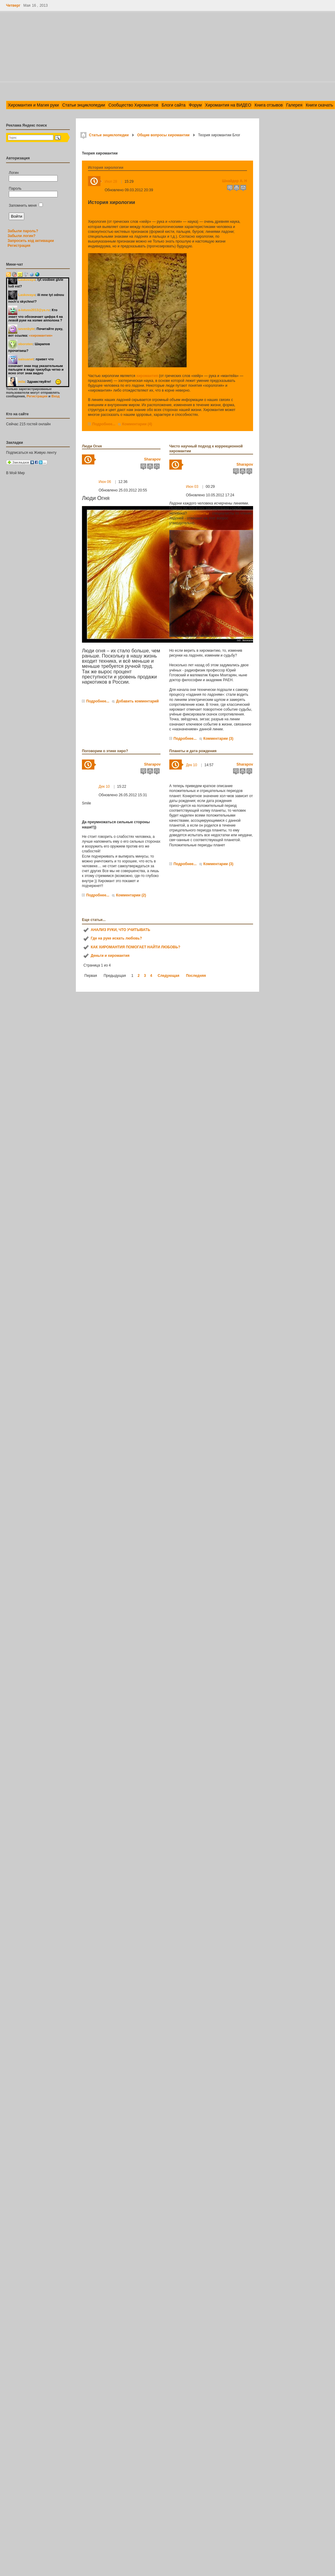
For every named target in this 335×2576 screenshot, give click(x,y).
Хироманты (198, 513)
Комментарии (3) (218, 738)
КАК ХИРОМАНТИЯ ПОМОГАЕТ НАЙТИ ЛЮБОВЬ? (135, 947)
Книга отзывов (269, 105)
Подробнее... (103, 424)
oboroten (25, 344)
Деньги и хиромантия (110, 955)
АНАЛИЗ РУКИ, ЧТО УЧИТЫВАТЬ (120, 930)
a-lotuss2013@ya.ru (34, 310)
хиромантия (147, 376)
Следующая (168, 976)
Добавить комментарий (137, 701)
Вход (55, 396)
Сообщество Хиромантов (133, 105)
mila (21, 381)
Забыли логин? (22, 236)
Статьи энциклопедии (83, 105)
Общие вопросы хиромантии (163, 135)
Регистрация (19, 245)
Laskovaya (26, 279)
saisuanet (26, 359)
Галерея (294, 105)
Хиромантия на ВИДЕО (228, 105)
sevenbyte (26, 329)
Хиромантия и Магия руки (33, 105)
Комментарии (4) (137, 424)
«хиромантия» (40, 335)
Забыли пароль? (23, 231)
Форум (195, 105)
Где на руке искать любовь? (116, 938)
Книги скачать (319, 105)
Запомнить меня (26, 205)
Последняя (196, 976)
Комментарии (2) (131, 895)
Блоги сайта (174, 105)
